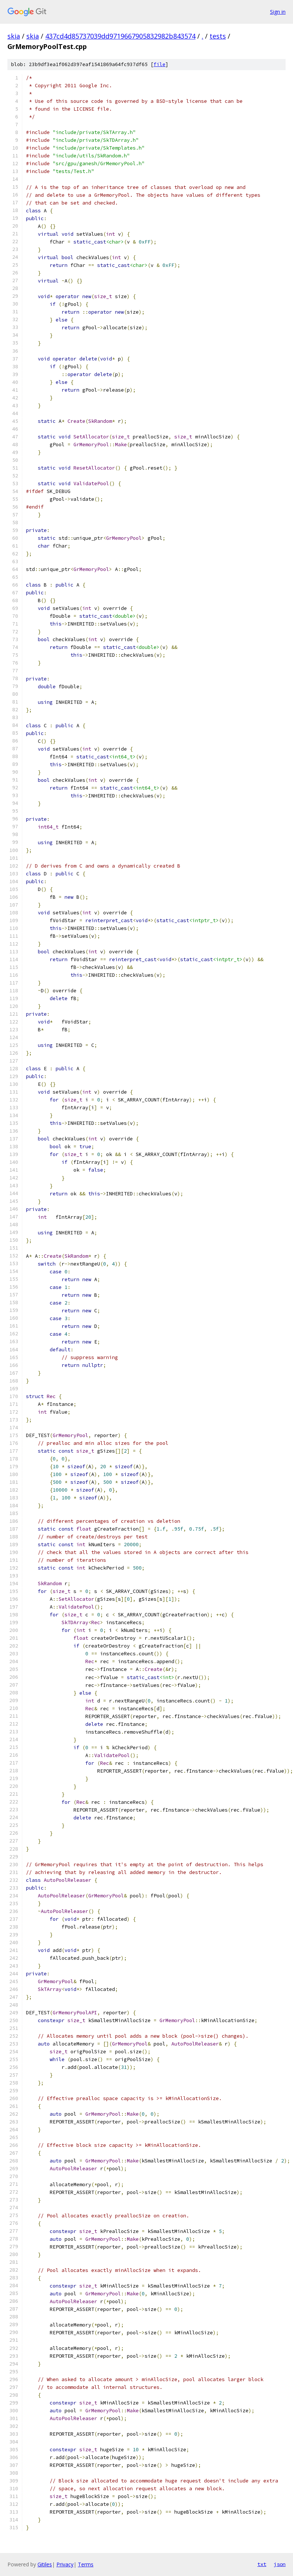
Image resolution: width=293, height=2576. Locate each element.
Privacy (64, 2564)
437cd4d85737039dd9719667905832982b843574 (120, 36)
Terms (85, 2564)
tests (218, 36)
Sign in (278, 11)
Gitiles (44, 2564)
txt (261, 2564)
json (280, 2564)
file (159, 64)
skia (13, 36)
